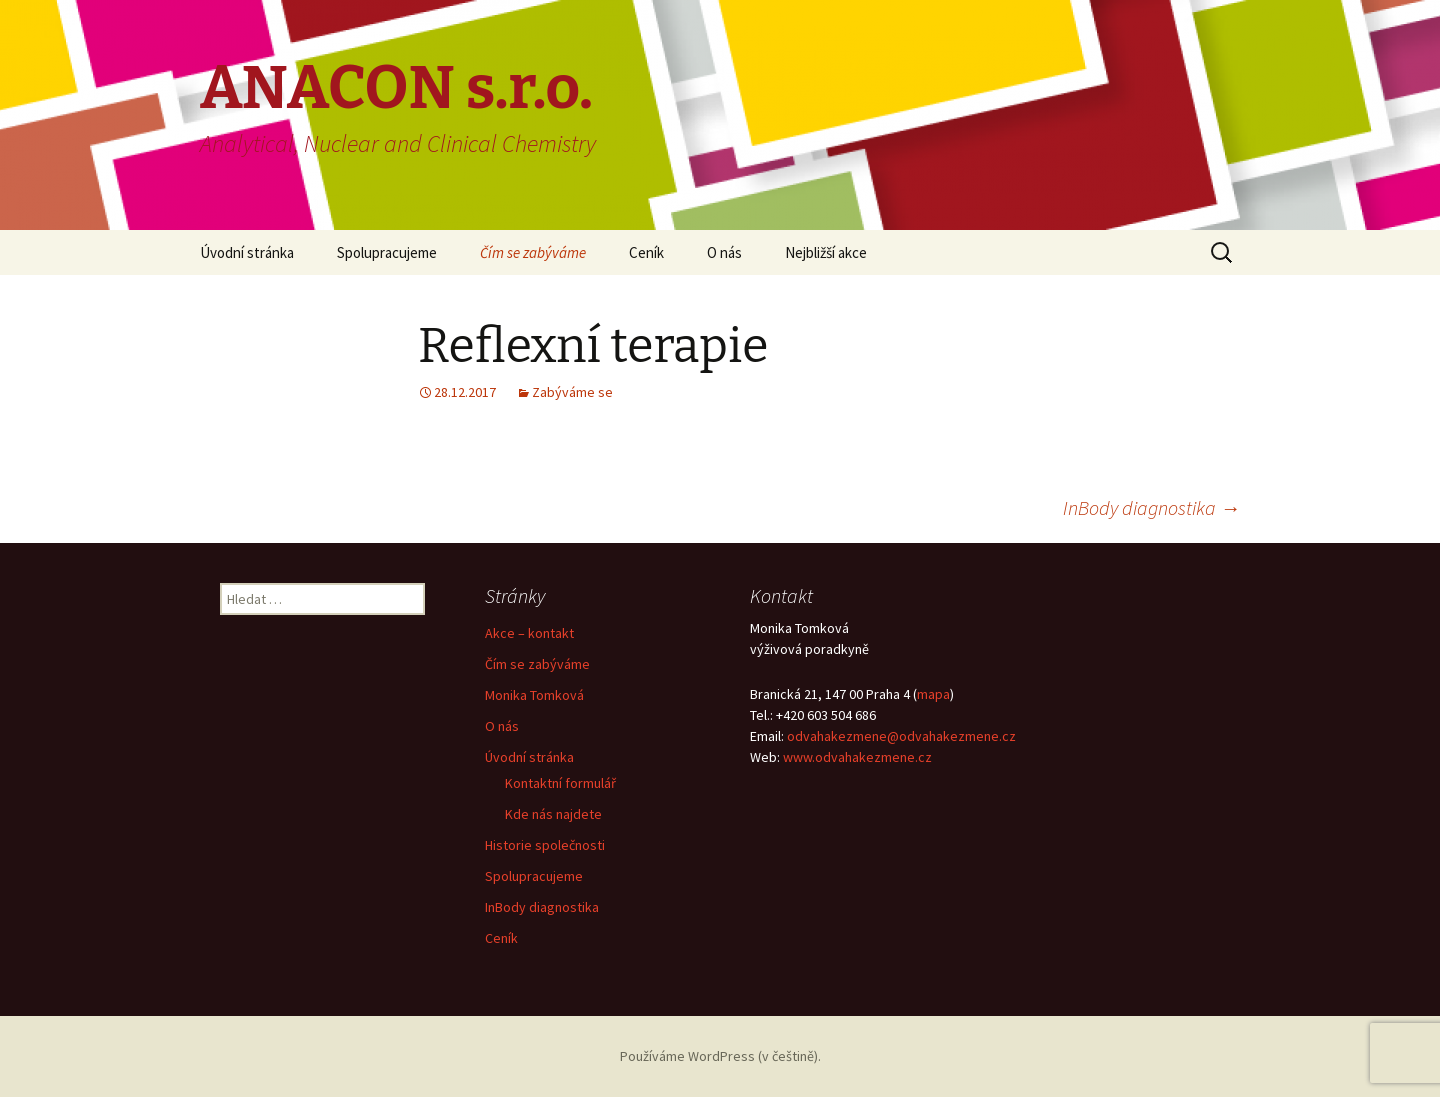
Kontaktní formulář (560, 783)
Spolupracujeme (387, 252)
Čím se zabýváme (533, 252)
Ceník (646, 252)
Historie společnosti (545, 845)
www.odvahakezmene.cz (857, 757)
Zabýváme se (572, 392)
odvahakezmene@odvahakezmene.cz (901, 736)
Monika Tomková (534, 695)
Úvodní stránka (247, 252)
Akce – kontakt (529, 633)
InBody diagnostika (1151, 507)
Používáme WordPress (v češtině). (720, 1056)
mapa (933, 694)
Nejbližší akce (826, 252)
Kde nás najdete (553, 814)
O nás (724, 252)
